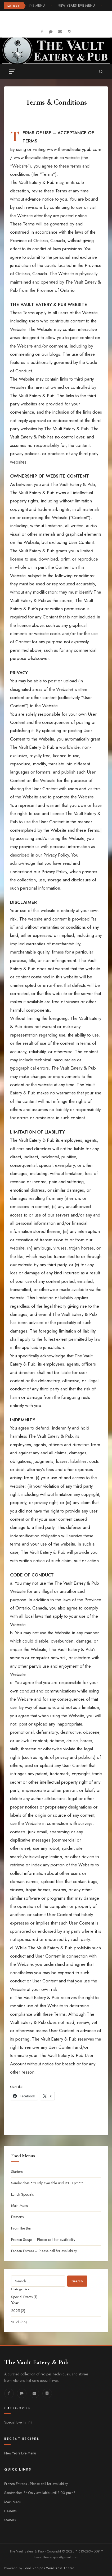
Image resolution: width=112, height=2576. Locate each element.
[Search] (101, 71)
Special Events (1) (24, 2297)
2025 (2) (18, 2310)
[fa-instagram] (69, 32)
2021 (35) (19, 2322)
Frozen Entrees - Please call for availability (36, 2483)
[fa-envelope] (60, 32)
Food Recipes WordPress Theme (49, 2568)
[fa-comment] (50, 32)
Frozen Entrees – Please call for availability (44, 2251)
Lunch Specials (22, 2194)
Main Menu (19, 2205)
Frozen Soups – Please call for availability (43, 2239)
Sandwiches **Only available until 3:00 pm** (47, 2183)
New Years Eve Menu (76, 5)
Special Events (18, 2422)
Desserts (17, 2216)
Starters (17, 2171)
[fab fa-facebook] (42, 32)
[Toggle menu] (12, 71)
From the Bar (21, 2228)
